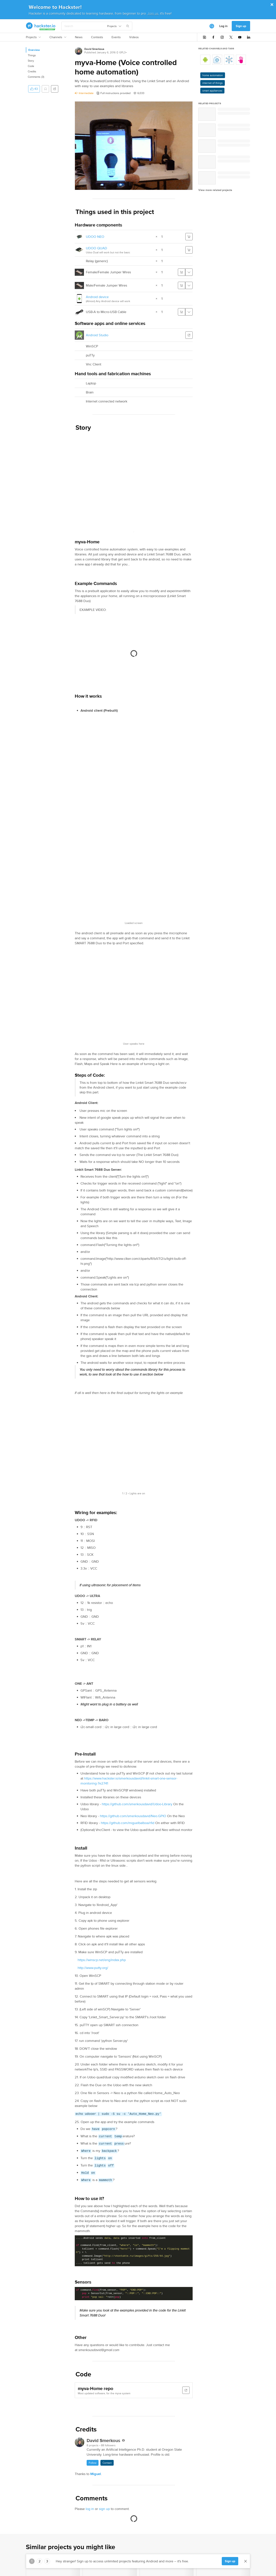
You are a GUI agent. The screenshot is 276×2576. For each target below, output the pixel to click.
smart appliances (212, 91)
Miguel (95, 2473)
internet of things (212, 83)
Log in (223, 26)
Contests (97, 37)
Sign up (241, 26)
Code (31, 66)
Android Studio (97, 335)
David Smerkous (94, 49)
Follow (92, 2463)
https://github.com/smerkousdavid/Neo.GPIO (133, 1815)
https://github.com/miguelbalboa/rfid (127, 1822)
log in (90, 2508)
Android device (97, 296)
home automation (212, 75)
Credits (32, 71)
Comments (36, 77)
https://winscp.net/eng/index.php (102, 1959)
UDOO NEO (95, 236)
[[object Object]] (211, 26)
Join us (153, 13)
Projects (33, 37)
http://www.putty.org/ (93, 1967)
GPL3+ (123, 52)
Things (32, 55)
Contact (107, 2463)
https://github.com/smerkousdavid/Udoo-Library (137, 1804)
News (78, 37)
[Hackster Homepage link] (41, 26)
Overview (34, 50)
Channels (57, 37)
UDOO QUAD (96, 248)
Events (116, 37)
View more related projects (215, 190)
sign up (104, 2508)
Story (31, 61)
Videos (134, 37)
